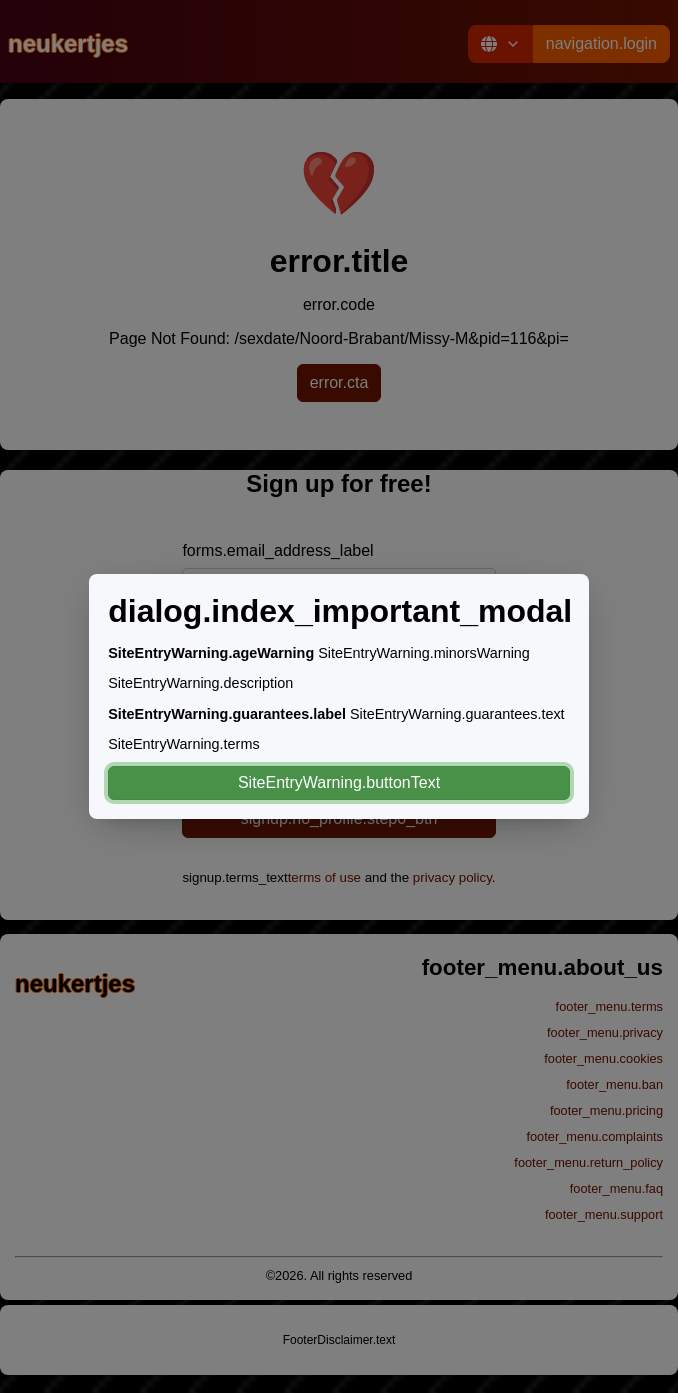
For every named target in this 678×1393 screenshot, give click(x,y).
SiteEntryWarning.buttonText (339, 782)
